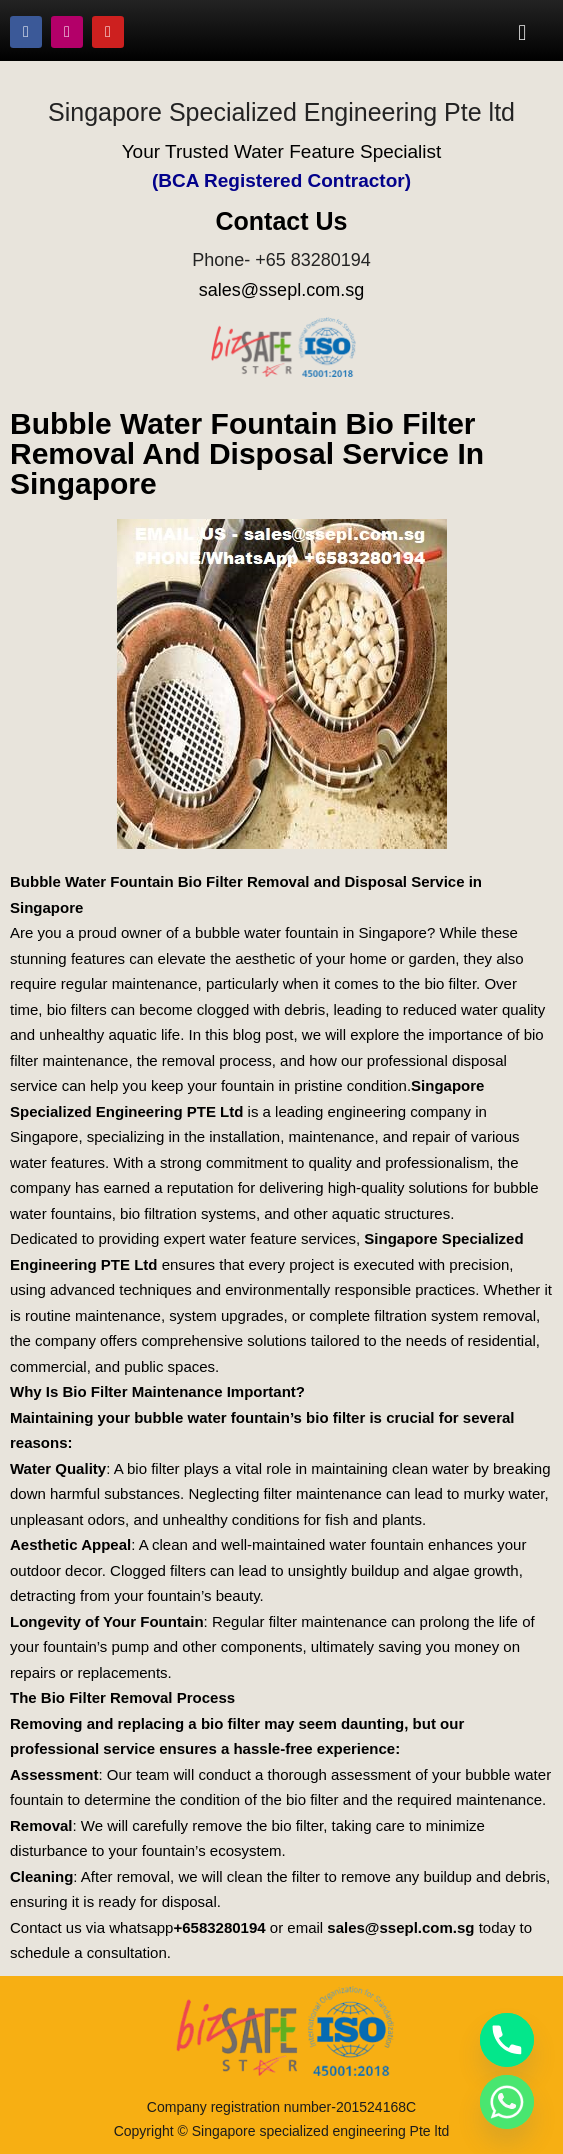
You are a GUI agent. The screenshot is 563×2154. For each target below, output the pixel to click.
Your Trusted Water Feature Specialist (282, 151)
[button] (522, 32)
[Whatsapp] (507, 2102)
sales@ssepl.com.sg (281, 290)
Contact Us (282, 221)
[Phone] (507, 2040)
